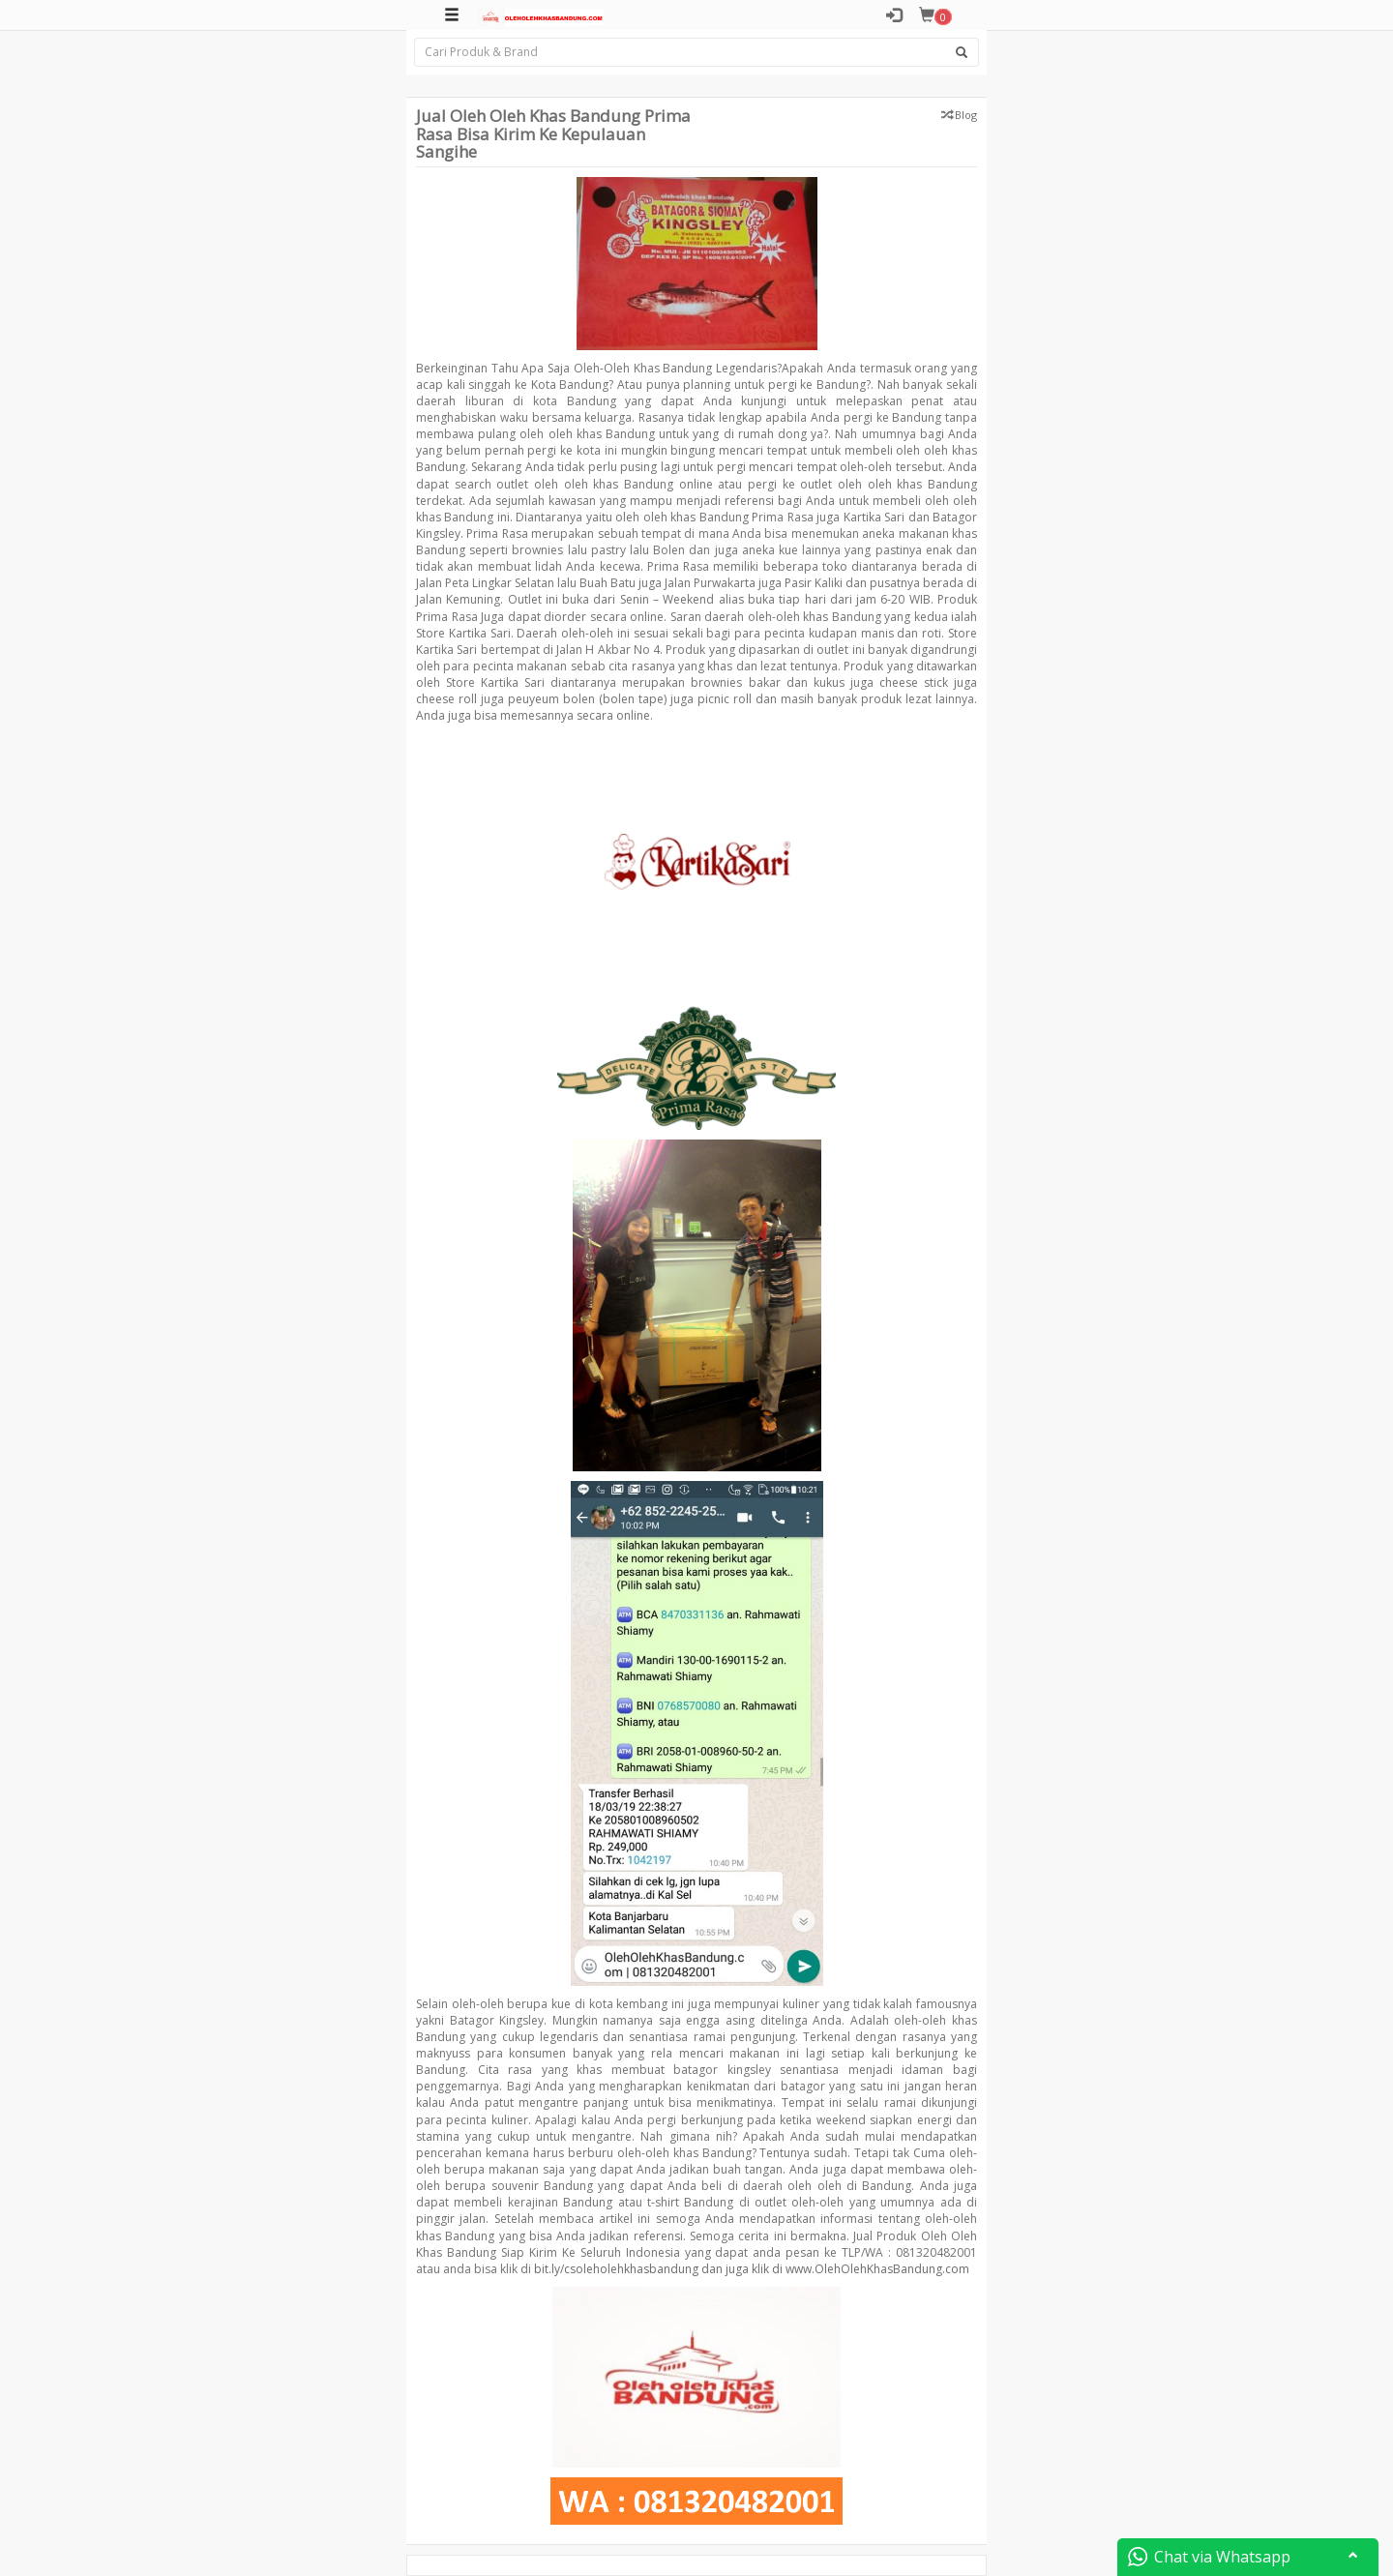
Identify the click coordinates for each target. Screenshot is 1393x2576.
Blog (966, 114)
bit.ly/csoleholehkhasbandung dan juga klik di (658, 2269)
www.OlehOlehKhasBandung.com (877, 2269)
